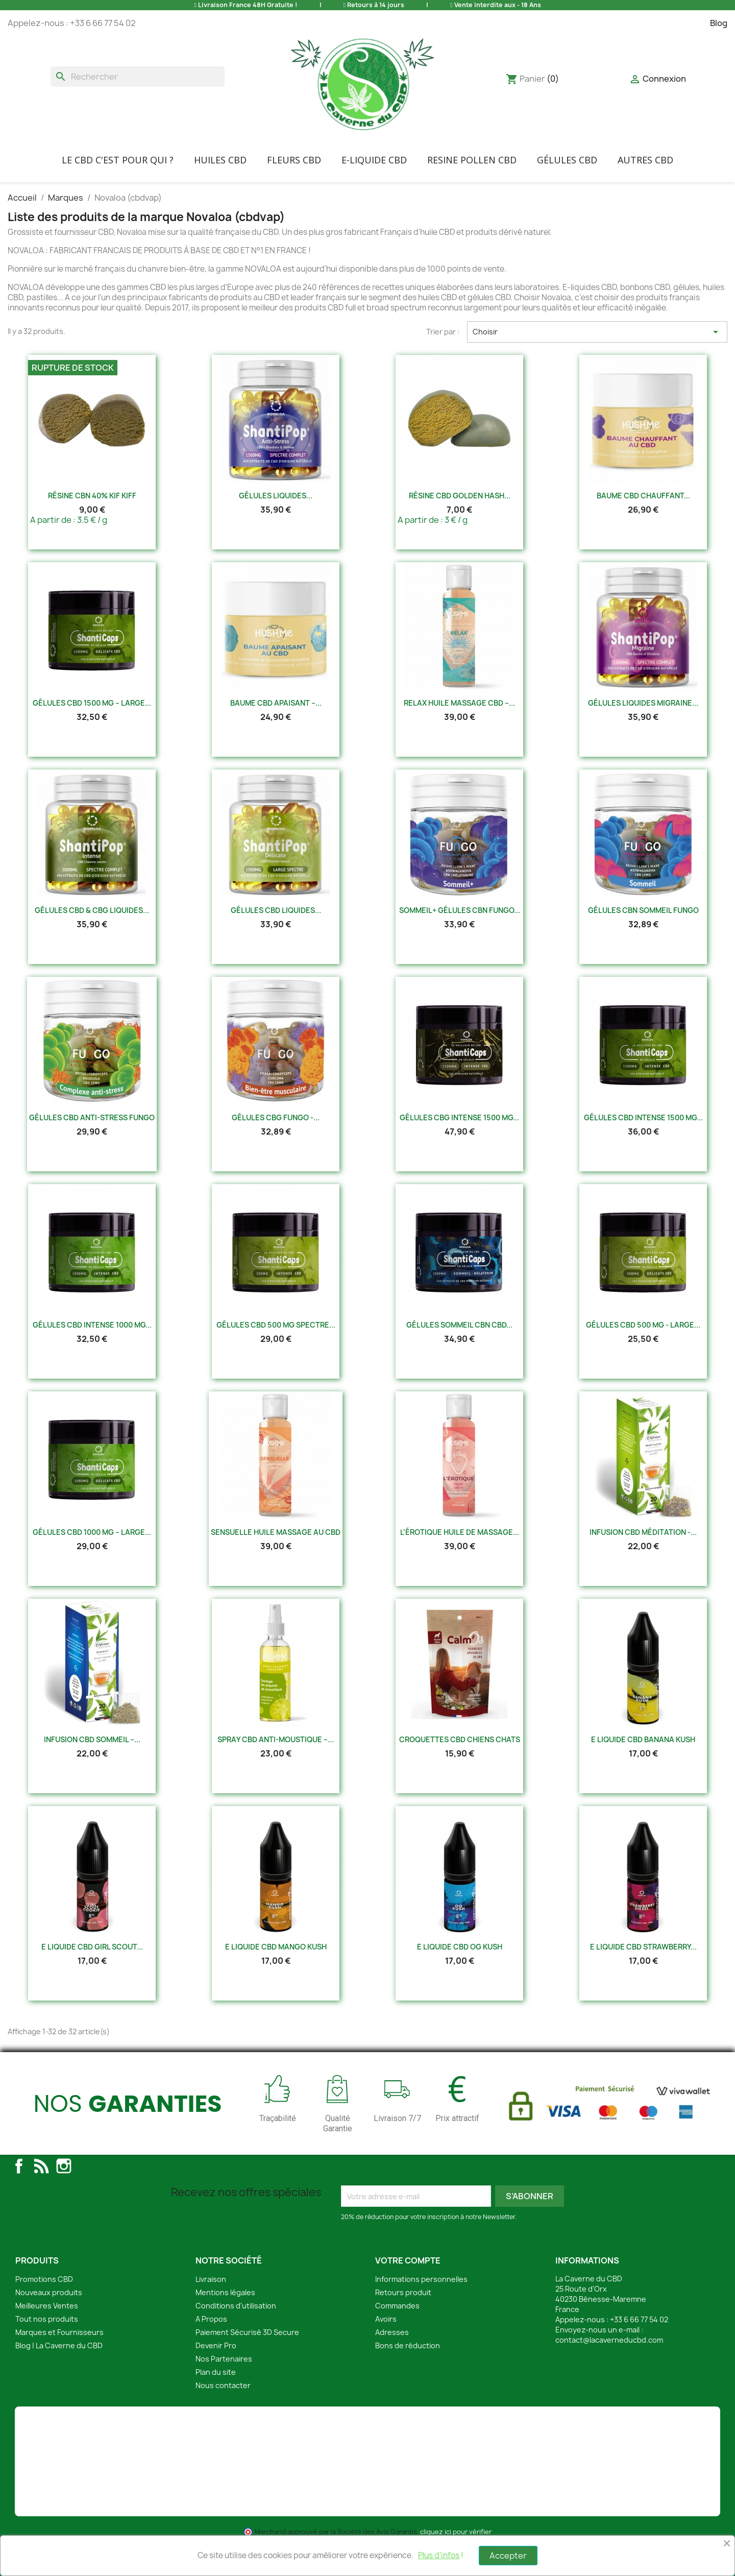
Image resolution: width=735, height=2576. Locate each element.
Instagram (64, 2166)
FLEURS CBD (294, 160)
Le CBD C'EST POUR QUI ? (118, 160)
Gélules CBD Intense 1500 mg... (643, 1117)
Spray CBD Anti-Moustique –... (275, 1739)
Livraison (210, 2279)
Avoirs (386, 2319)
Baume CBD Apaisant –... (276, 703)
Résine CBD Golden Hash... (459, 495)
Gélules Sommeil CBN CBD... (459, 1325)
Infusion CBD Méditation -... (643, 1532)
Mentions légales (225, 2292)
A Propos (211, 2319)
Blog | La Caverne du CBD (59, 2345)
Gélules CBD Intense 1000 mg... (92, 1325)
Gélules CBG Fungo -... (276, 1117)
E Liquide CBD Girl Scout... (92, 1947)
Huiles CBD (220, 160)
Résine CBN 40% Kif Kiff (92, 495)
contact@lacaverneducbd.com (609, 2340)
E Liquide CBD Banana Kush (643, 1739)
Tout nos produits (46, 2319)
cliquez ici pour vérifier (455, 2531)
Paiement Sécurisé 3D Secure (247, 2332)
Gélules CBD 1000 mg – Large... (92, 1532)
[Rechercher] (138, 76)
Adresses (392, 2332)
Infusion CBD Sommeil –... (92, 1739)
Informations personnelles (421, 2279)
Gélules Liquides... (275, 495)
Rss (41, 2166)
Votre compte (407, 2260)
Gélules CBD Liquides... (276, 910)
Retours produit (403, 2292)
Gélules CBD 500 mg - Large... (643, 1325)
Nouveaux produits (48, 2292)
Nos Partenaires (223, 2359)
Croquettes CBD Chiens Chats (459, 1739)
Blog (718, 23)
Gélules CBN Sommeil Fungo (643, 910)
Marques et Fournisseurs (59, 2332)
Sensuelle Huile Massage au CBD (275, 1532)
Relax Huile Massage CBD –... (459, 703)
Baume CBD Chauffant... (643, 495)
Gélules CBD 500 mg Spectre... (275, 1325)
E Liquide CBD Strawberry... (643, 1947)
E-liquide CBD (374, 160)
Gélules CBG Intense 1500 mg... (459, 1117)
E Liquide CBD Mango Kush (276, 1947)
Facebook (19, 2166)
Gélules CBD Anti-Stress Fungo (92, 1117)
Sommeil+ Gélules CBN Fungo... (459, 910)
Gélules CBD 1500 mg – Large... (92, 703)
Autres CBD (645, 160)
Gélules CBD (567, 160)
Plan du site (215, 2372)
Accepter (508, 2555)
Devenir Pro (215, 2345)
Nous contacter (223, 2385)
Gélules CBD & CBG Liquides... (92, 910)
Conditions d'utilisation (235, 2305)
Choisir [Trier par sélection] (597, 332)
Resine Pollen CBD (472, 160)
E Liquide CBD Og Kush (459, 1947)
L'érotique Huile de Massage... (459, 1532)
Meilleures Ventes (46, 2305)
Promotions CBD (44, 2279)
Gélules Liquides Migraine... (643, 703)
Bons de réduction (407, 2345)
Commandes (397, 2305)
